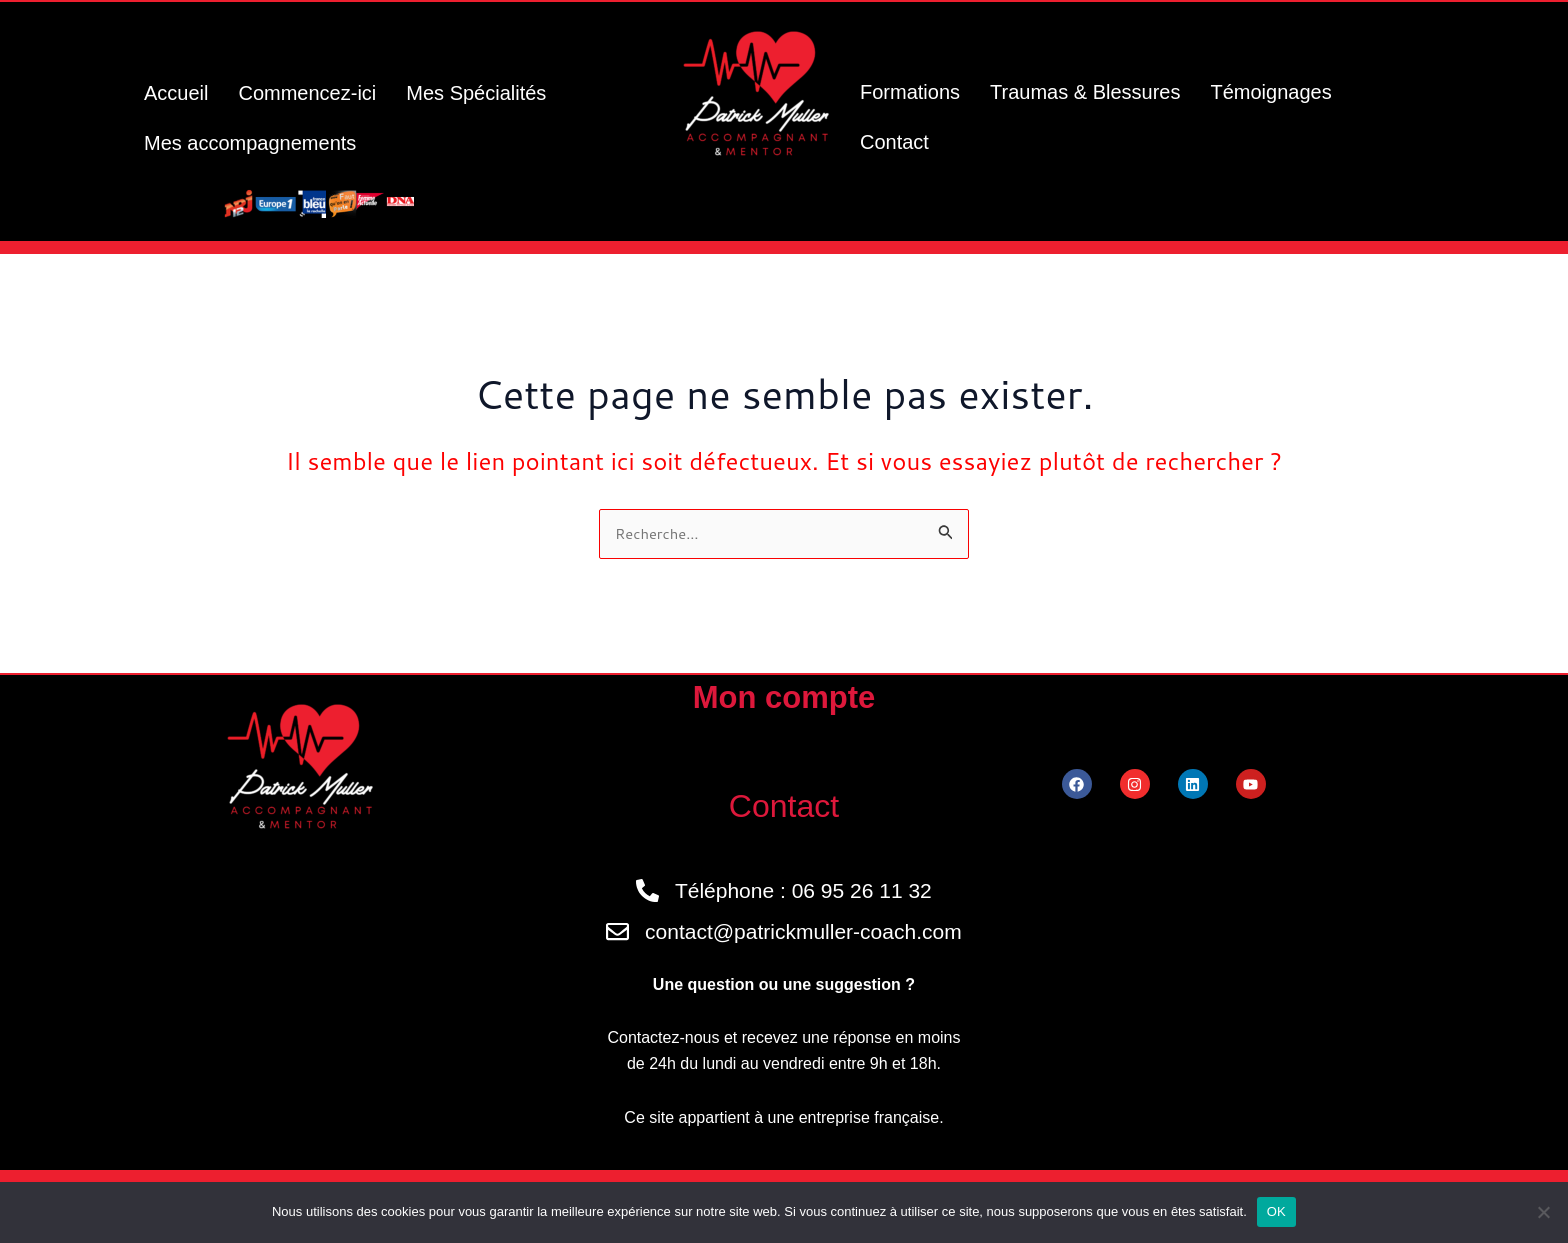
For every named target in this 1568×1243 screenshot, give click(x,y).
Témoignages (1270, 92)
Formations (910, 92)
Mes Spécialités (476, 93)
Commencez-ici (307, 93)
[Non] (1543, 1212)
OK (1276, 1211)
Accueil (176, 93)
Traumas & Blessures (1085, 92)
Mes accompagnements (250, 143)
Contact (894, 142)
